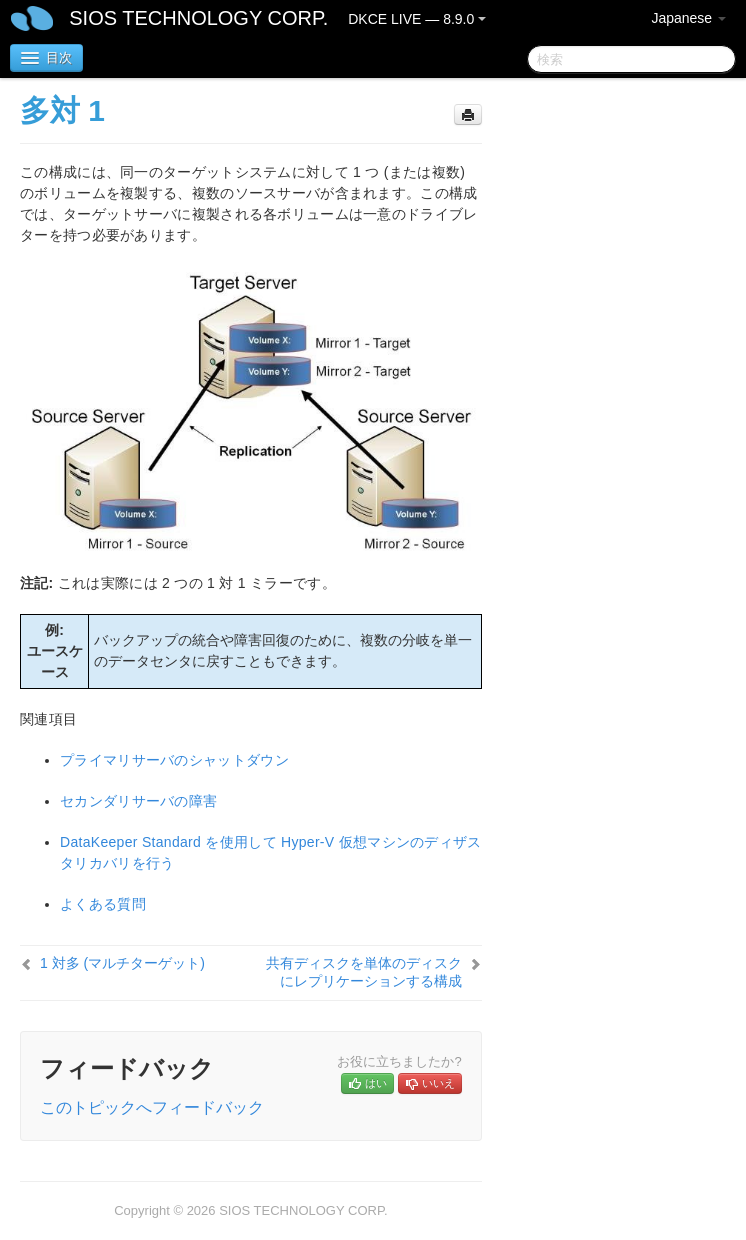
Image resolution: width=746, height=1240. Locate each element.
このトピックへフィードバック (152, 1107)
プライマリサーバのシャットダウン (174, 760)
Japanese (688, 18)
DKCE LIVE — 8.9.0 (417, 19)
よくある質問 (103, 904)
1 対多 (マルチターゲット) (122, 963)
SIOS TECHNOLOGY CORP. (198, 18)
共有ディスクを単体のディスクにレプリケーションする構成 (364, 972)
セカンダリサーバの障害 (138, 801)
